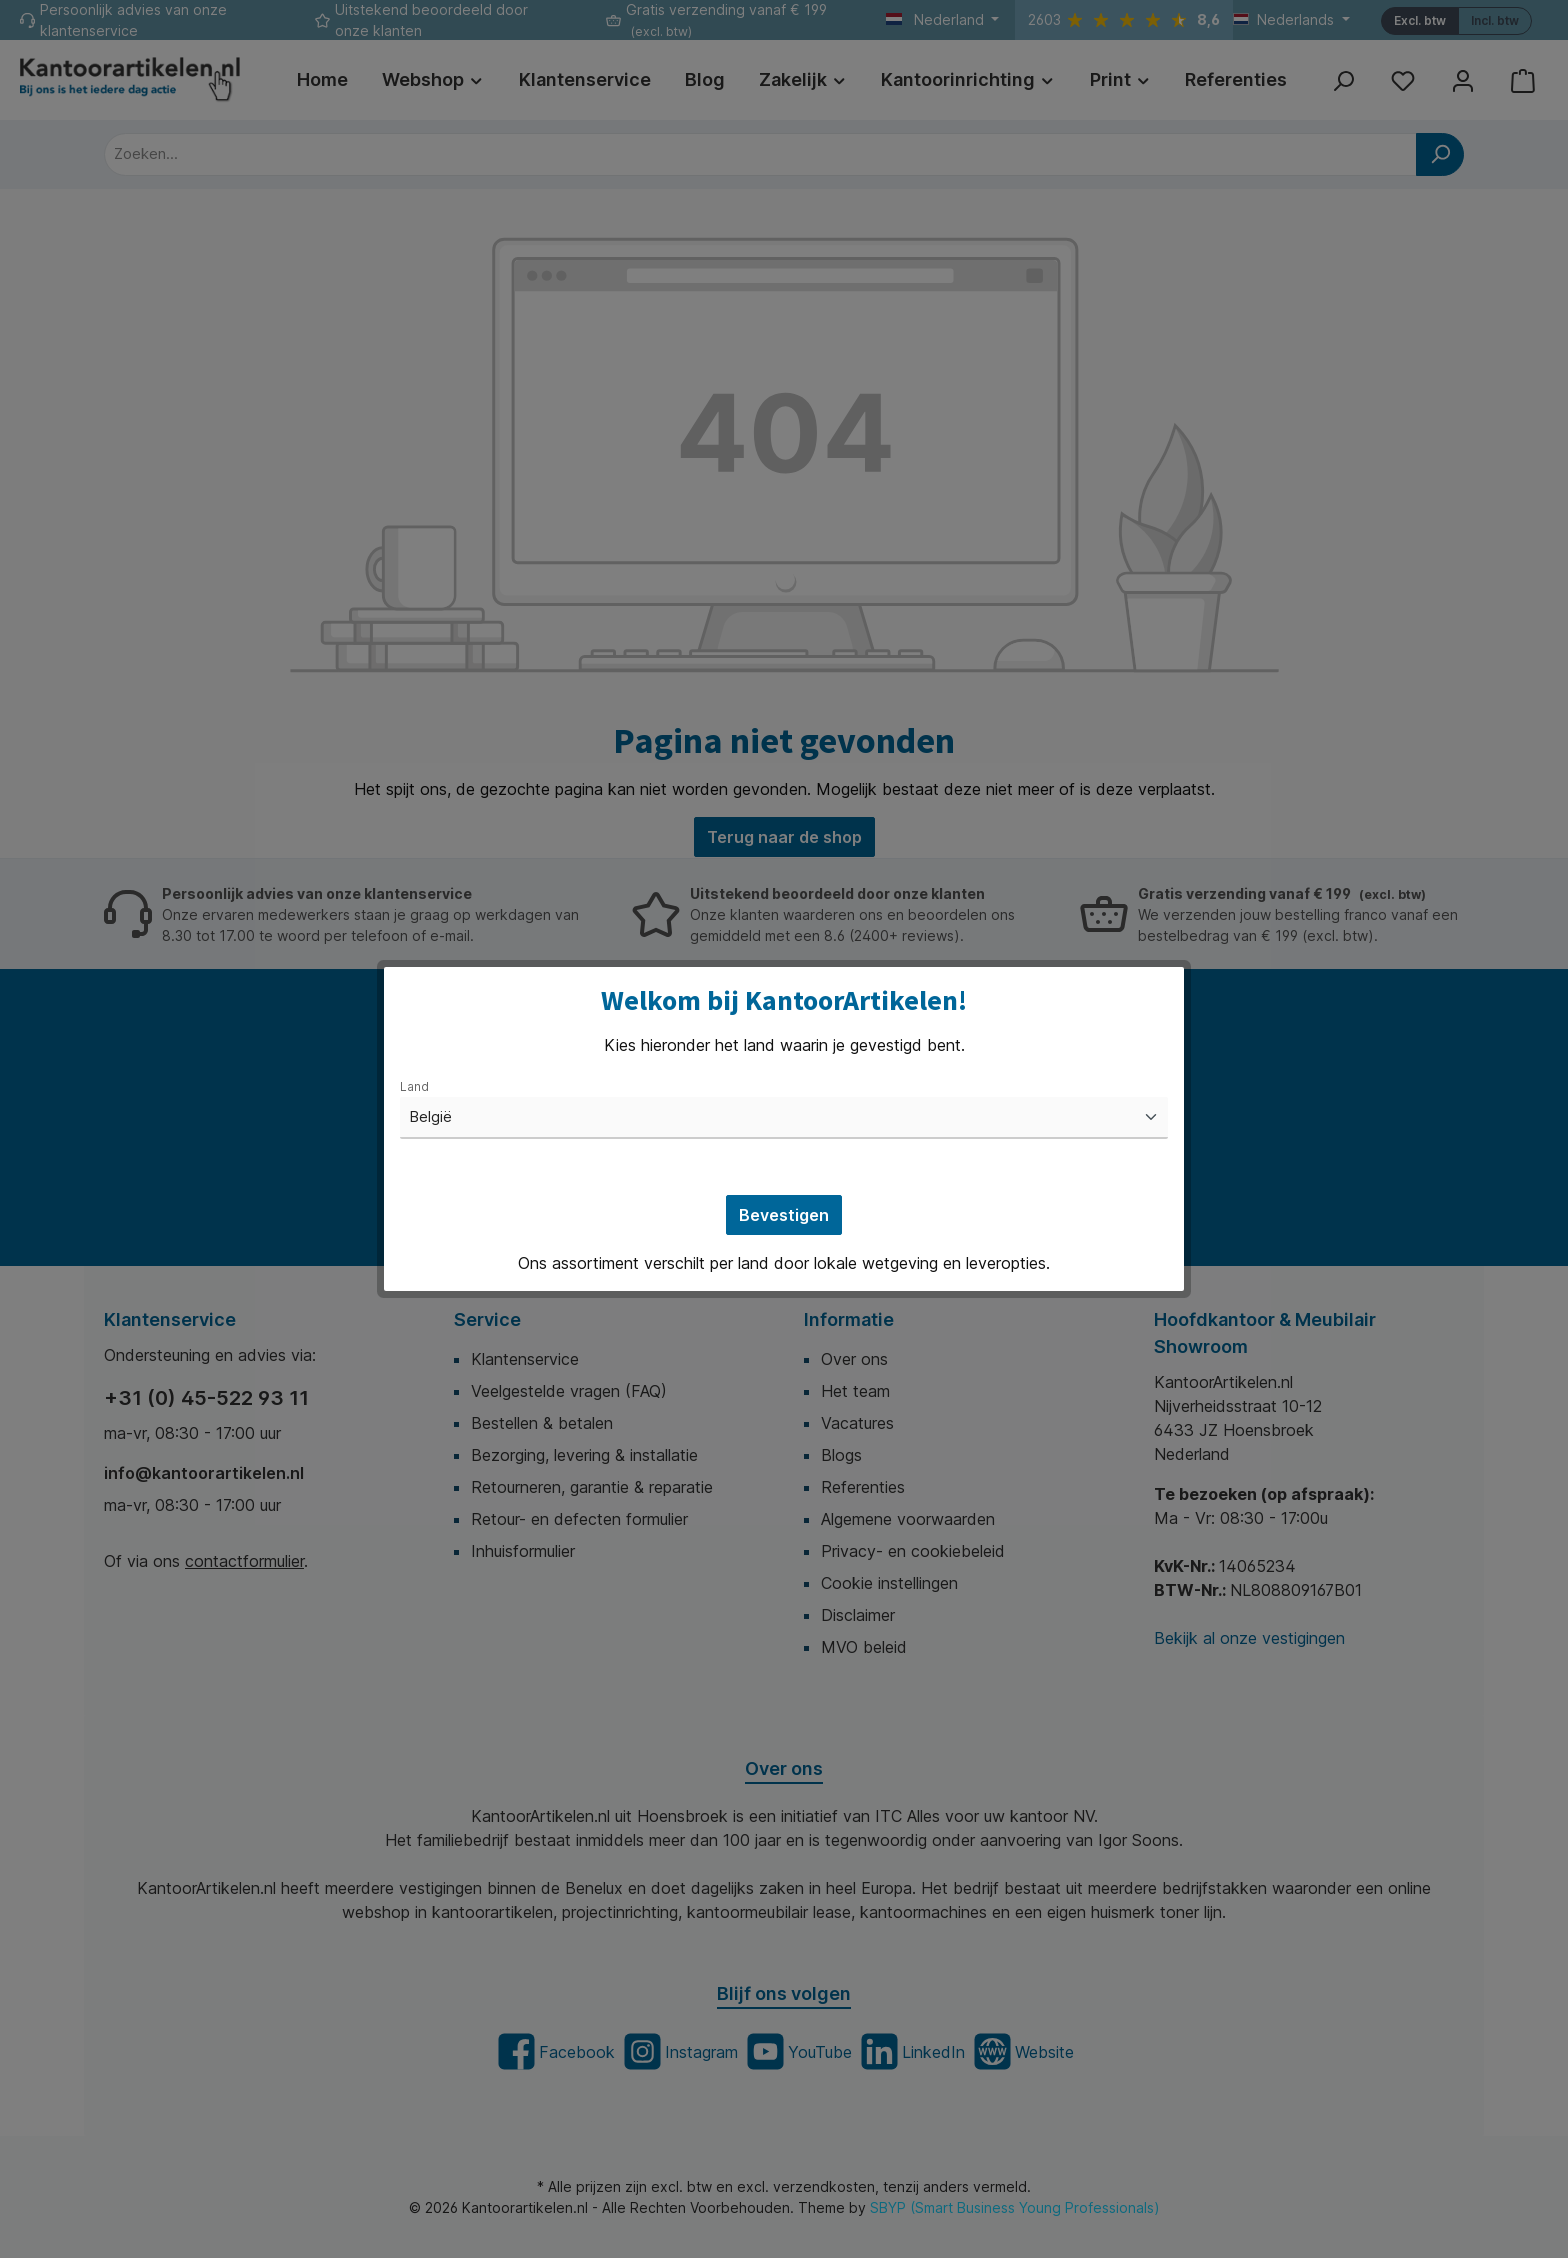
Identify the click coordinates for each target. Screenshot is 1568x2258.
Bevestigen (784, 1215)
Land (414, 1086)
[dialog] (784, 1129)
